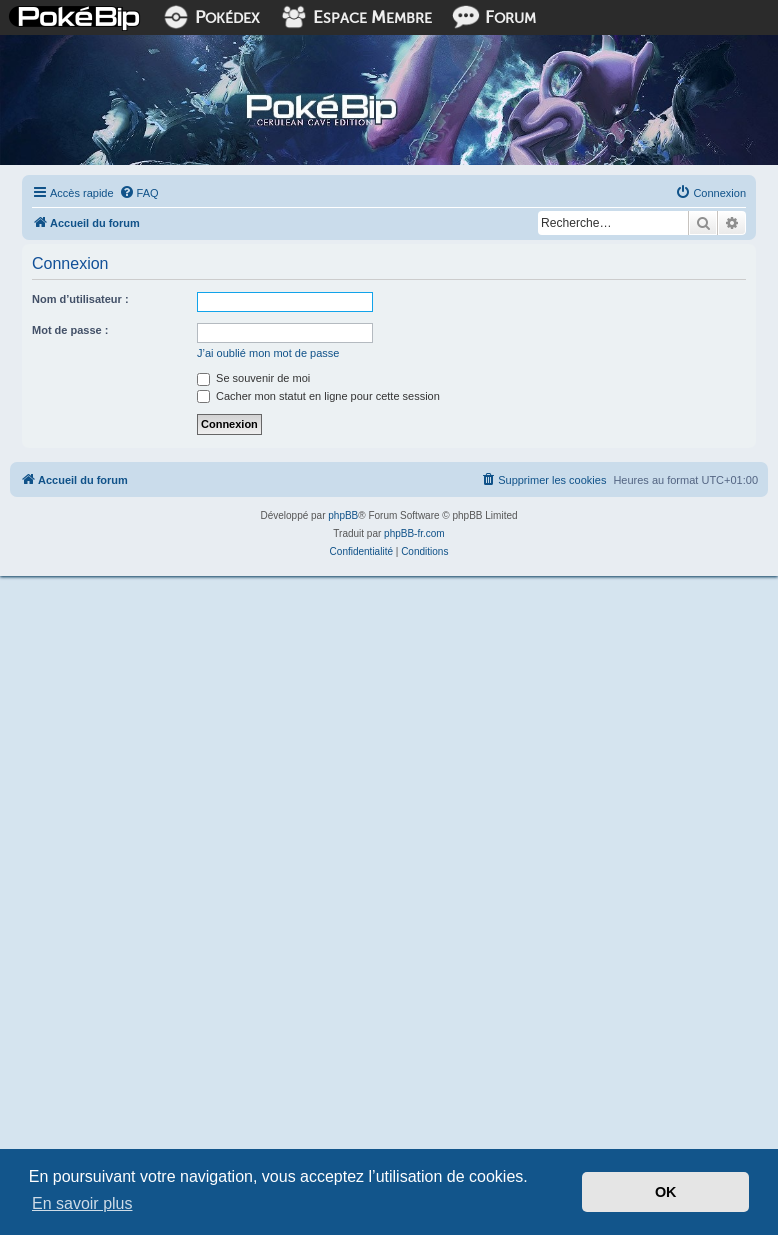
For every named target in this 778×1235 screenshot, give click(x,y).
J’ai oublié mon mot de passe (268, 353)
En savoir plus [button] (82, 1203)
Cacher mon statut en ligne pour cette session (318, 396)
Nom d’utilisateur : (80, 299)
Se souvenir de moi (253, 378)
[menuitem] (139, 193)
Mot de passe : (70, 330)
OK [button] (666, 1192)
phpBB (343, 515)
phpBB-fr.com (414, 533)
